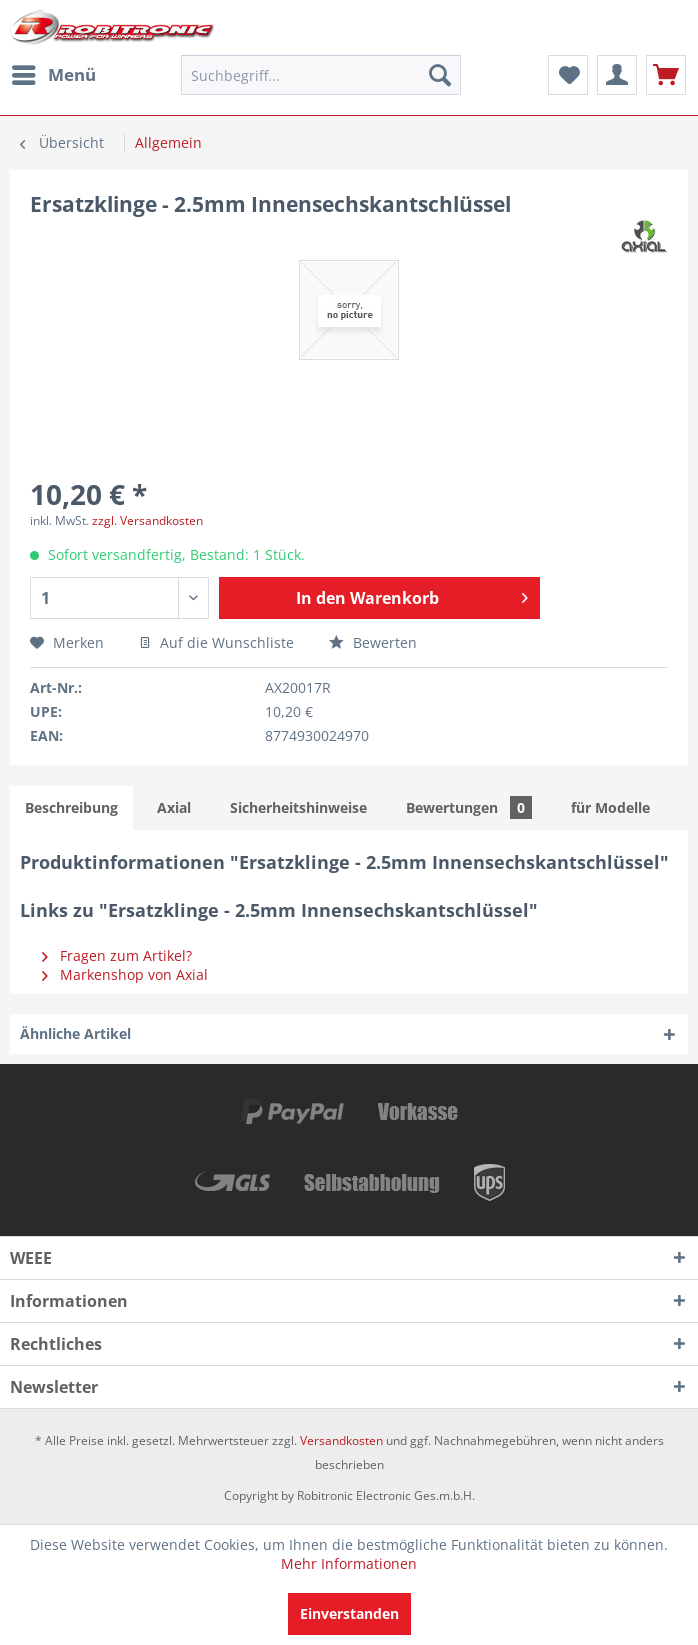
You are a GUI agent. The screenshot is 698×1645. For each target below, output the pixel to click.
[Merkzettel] (568, 75)
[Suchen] (440, 75)
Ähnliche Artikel (75, 1033)
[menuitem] (53, 75)
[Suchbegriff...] (320, 75)
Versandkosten (341, 1440)
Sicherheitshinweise (298, 807)
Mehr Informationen (349, 1563)
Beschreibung (71, 807)
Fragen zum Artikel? (117, 955)
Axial (174, 807)
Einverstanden (349, 1613)
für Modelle (610, 807)
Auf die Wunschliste (216, 642)
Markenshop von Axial (125, 974)
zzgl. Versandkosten (147, 520)
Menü (54, 72)
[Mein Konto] (617, 75)
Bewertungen (469, 807)
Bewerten (373, 642)
